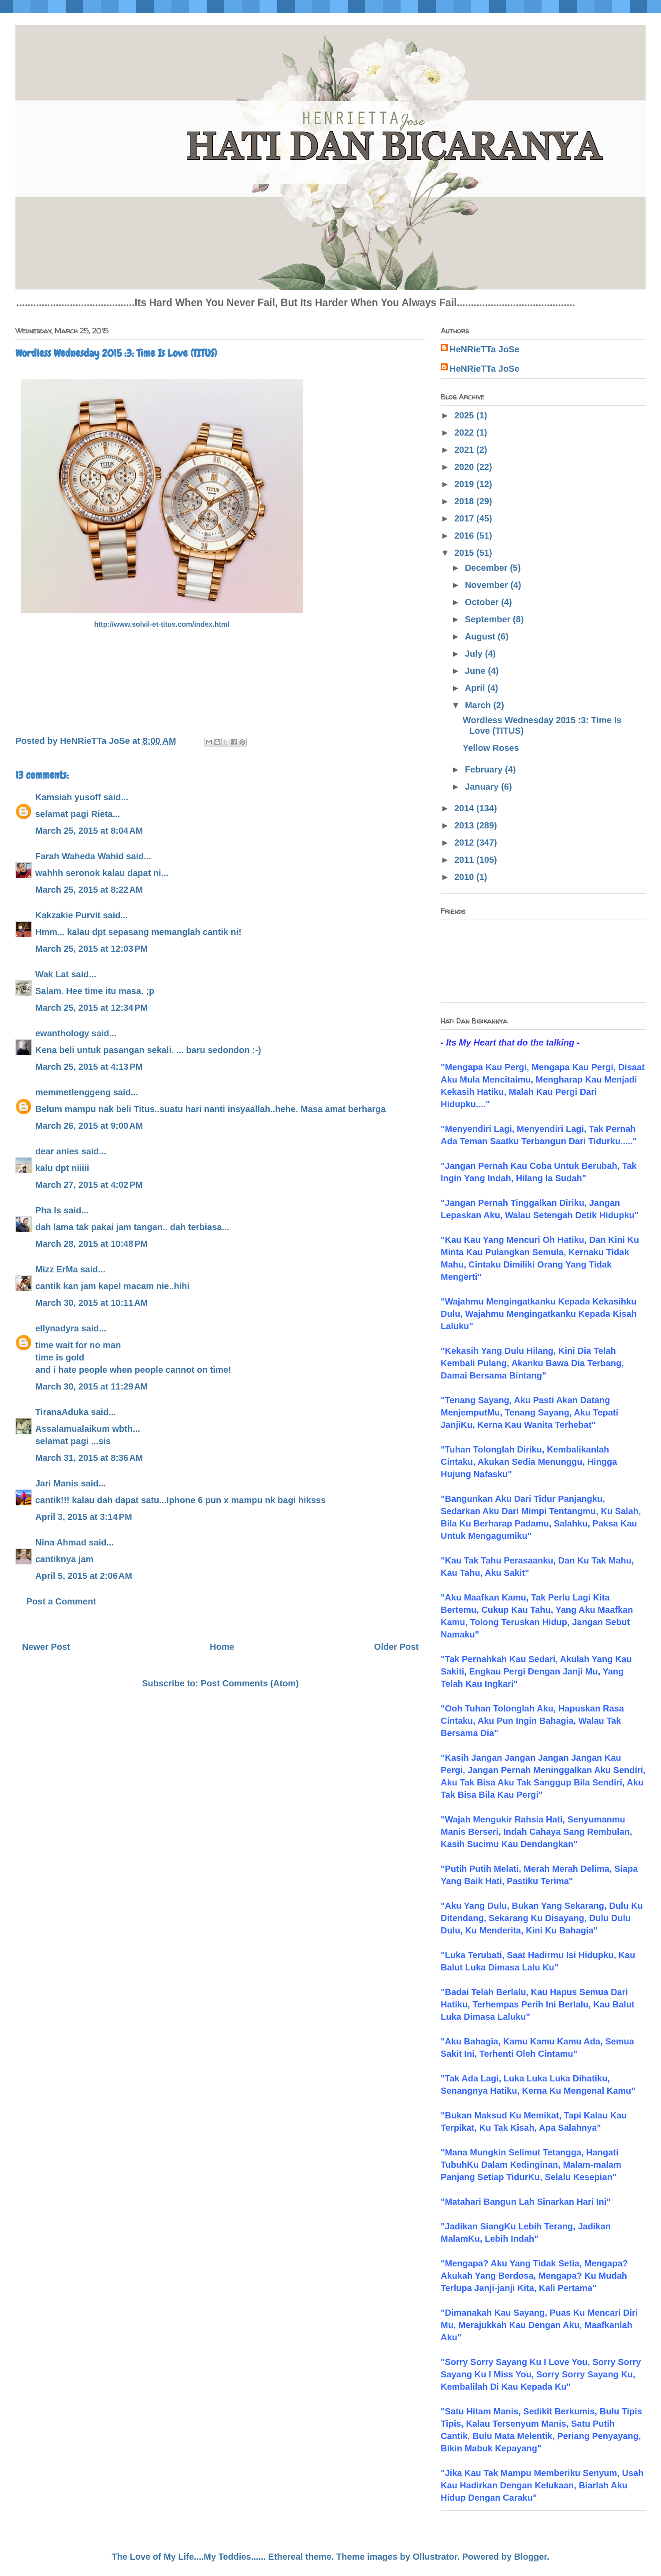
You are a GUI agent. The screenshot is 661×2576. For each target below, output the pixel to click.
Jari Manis (56, 1483)
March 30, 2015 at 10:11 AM (91, 1303)
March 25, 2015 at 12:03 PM (91, 949)
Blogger (530, 2556)
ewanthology (62, 1033)
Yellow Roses (491, 748)
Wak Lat (52, 974)
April (476, 688)
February (485, 769)
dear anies (57, 1151)
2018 (465, 501)
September (489, 619)
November (487, 585)
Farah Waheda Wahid (80, 856)
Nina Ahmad (60, 1542)
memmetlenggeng (73, 1092)
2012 (465, 842)
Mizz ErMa (56, 1269)
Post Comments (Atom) (250, 1683)
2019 (465, 484)
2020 (465, 467)
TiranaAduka (62, 1412)
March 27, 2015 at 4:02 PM (89, 1185)
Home (222, 1647)
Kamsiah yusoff (68, 797)
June (476, 671)
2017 (465, 518)
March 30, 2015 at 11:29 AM (91, 1386)
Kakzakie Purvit (67, 915)
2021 (465, 450)
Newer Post (46, 1647)
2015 (465, 553)
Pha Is (48, 1210)
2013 (465, 825)
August (481, 636)
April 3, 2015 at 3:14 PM (83, 1517)
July (475, 653)
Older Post (396, 1647)
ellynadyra (57, 1328)
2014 (465, 808)
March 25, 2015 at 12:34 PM (91, 1008)
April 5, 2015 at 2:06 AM (83, 1576)
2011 (465, 860)
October (483, 602)
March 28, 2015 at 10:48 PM (91, 1244)
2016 (465, 535)
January (483, 786)
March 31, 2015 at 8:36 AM (89, 1458)
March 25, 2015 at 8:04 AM (89, 830)
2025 (465, 415)
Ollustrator (435, 2556)
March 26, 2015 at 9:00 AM (89, 1126)
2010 (465, 877)
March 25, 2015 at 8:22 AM (89, 889)
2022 (465, 432)
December (487, 568)
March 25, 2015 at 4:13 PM (89, 1067)
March (479, 705)
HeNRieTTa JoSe (484, 349)
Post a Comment (61, 1601)
